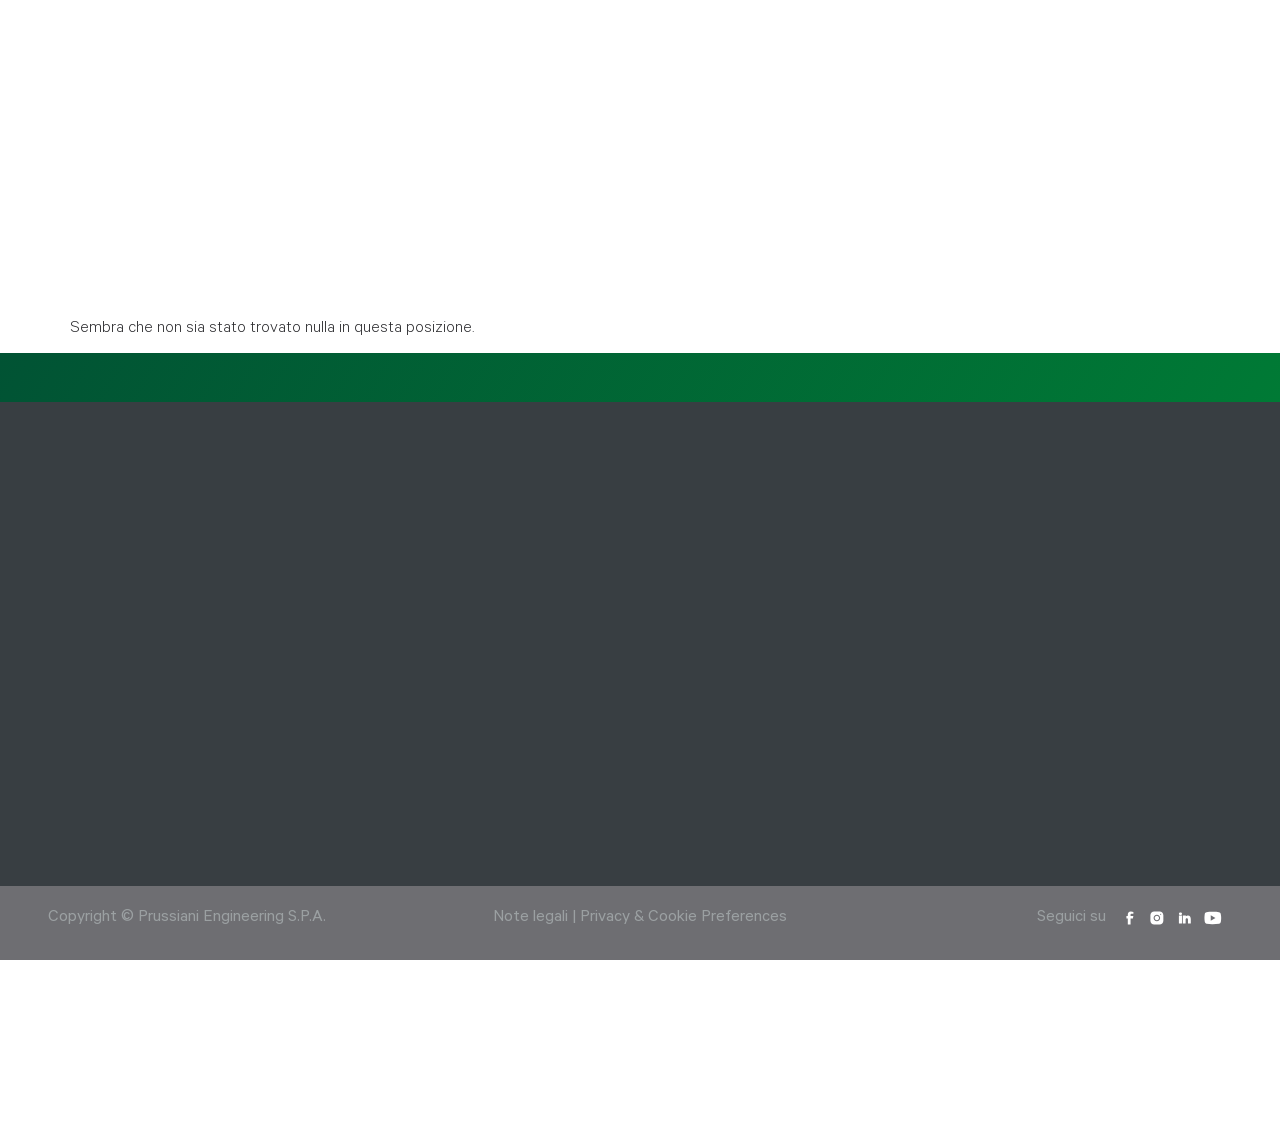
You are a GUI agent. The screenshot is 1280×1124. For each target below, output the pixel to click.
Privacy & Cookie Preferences (683, 918)
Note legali (530, 918)
